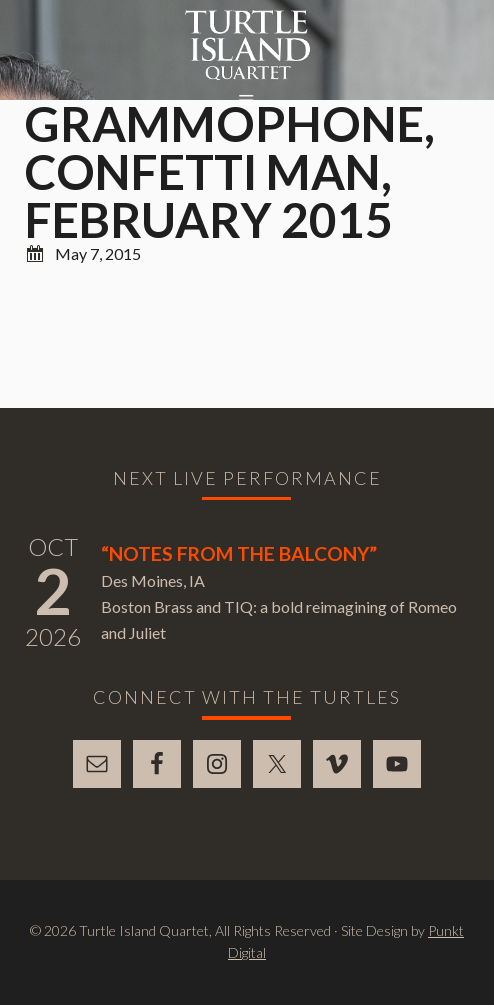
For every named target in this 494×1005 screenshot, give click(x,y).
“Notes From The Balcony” (239, 553)
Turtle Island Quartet (247, 45)
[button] (247, 101)
